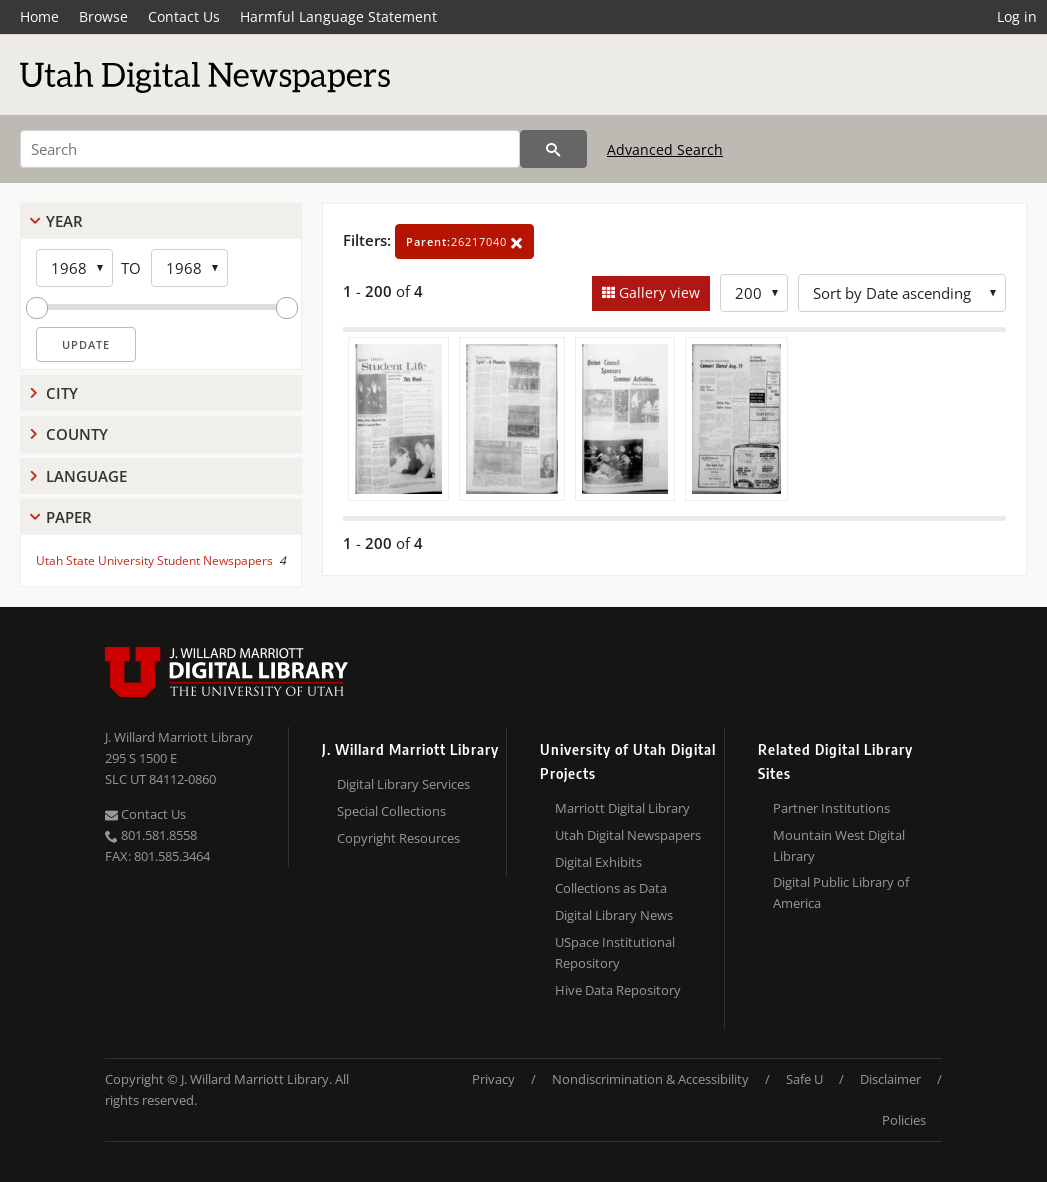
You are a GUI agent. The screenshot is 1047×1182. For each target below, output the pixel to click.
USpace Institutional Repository (615, 952)
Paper (69, 517)
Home (39, 16)
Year (64, 221)
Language (86, 476)
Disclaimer (890, 1079)
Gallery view (657, 292)
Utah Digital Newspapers (628, 835)
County (77, 434)
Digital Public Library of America (841, 892)
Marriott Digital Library (622, 808)
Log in (1017, 16)
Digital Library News (614, 915)
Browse (103, 16)
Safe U (804, 1079)
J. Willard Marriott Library (179, 737)
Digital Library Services (403, 784)
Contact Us (184, 16)
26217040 (464, 241)
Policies (904, 1120)
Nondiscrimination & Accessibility (650, 1079)
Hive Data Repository (618, 990)
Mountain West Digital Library (839, 845)
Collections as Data (611, 888)
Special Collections (391, 811)
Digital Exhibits (598, 862)
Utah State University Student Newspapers (154, 560)
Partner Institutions (831, 808)
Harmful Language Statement (338, 16)
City (62, 393)
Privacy (493, 1079)
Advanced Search (665, 149)
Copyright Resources (398, 838)
